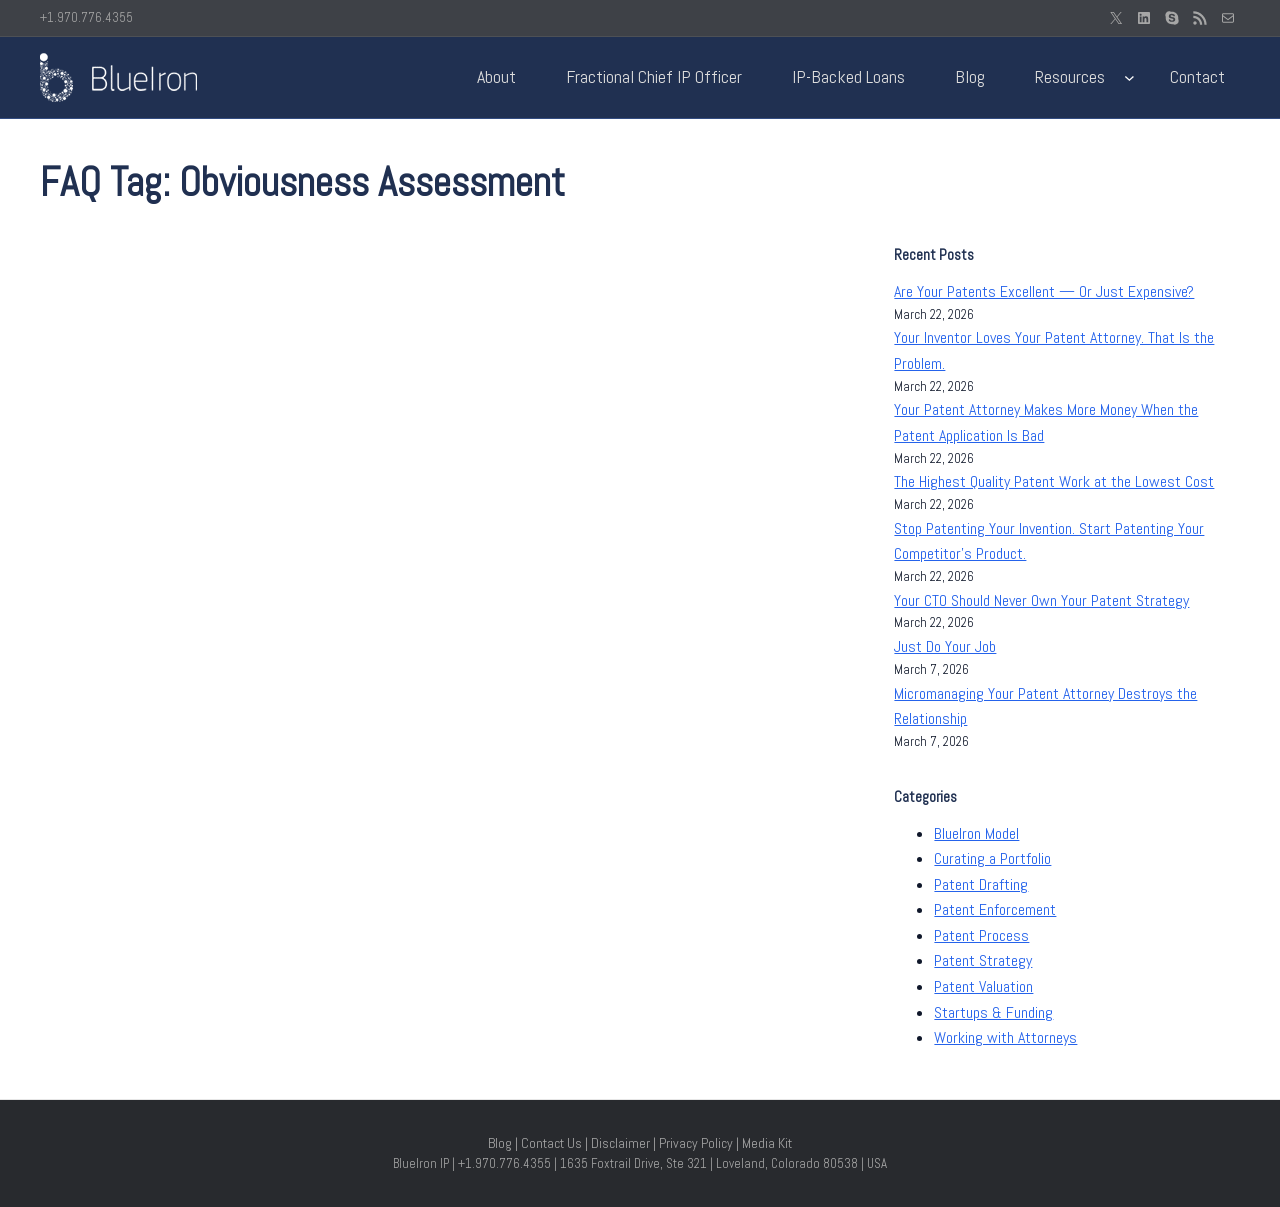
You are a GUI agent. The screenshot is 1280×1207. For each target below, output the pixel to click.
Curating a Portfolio (992, 858)
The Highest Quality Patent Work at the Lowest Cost (1054, 481)
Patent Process (981, 935)
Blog (500, 1143)
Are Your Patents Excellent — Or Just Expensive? (1044, 291)
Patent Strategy (983, 960)
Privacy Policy (696, 1143)
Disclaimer (620, 1143)
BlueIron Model (976, 833)
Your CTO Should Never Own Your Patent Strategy (1041, 600)
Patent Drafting (981, 884)
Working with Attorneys (1005, 1037)
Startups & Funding (993, 1012)
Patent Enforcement (995, 909)
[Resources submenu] (1129, 77)
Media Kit (767, 1143)
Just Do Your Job (945, 646)
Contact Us (551, 1143)
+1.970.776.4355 (86, 17)
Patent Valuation (983, 986)
